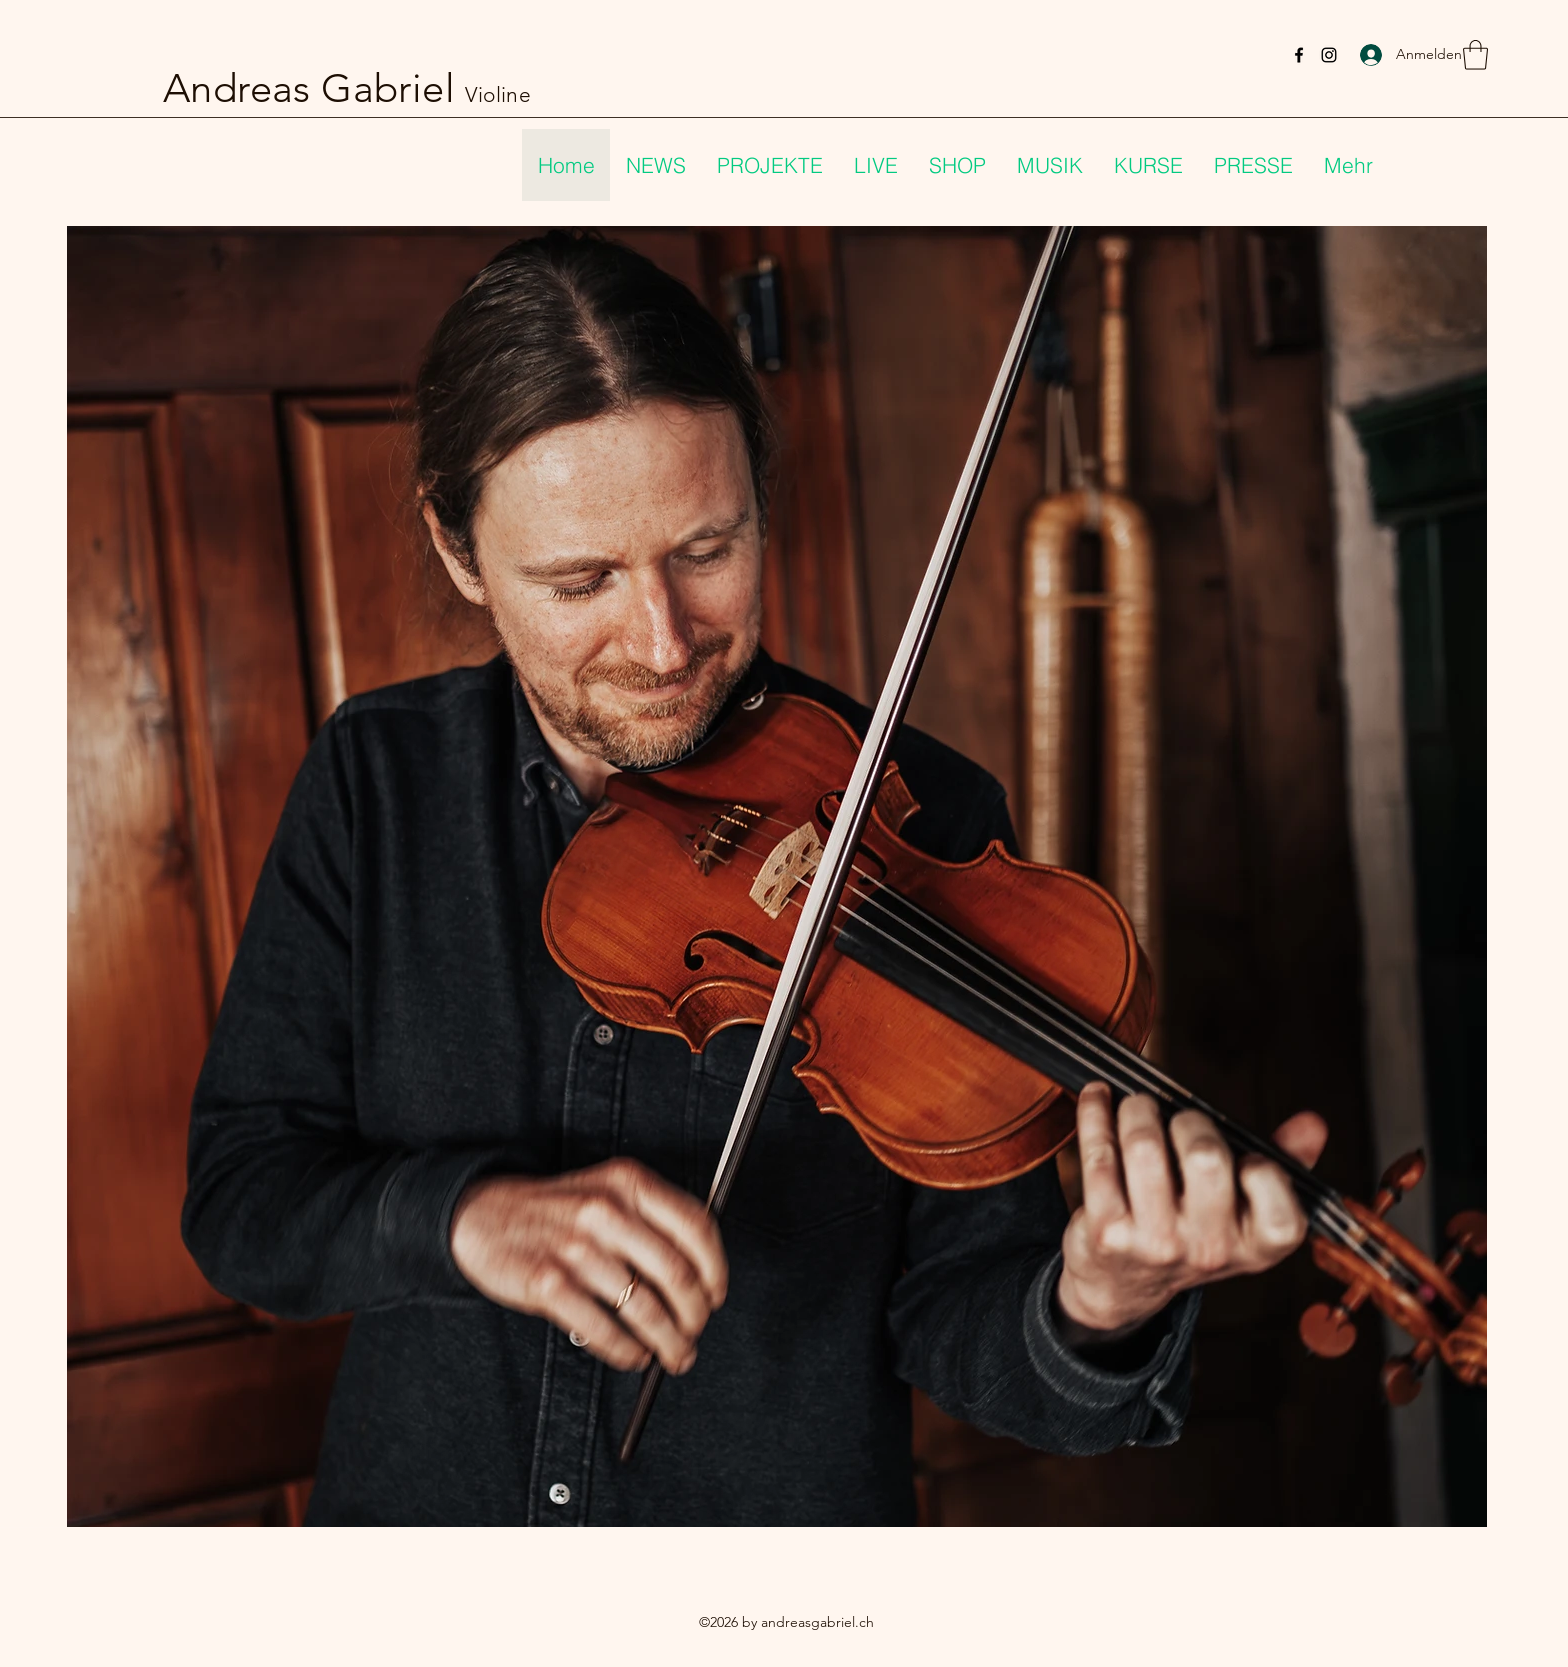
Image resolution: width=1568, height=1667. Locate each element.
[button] (1475, 55)
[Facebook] (1299, 55)
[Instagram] (1329, 55)
